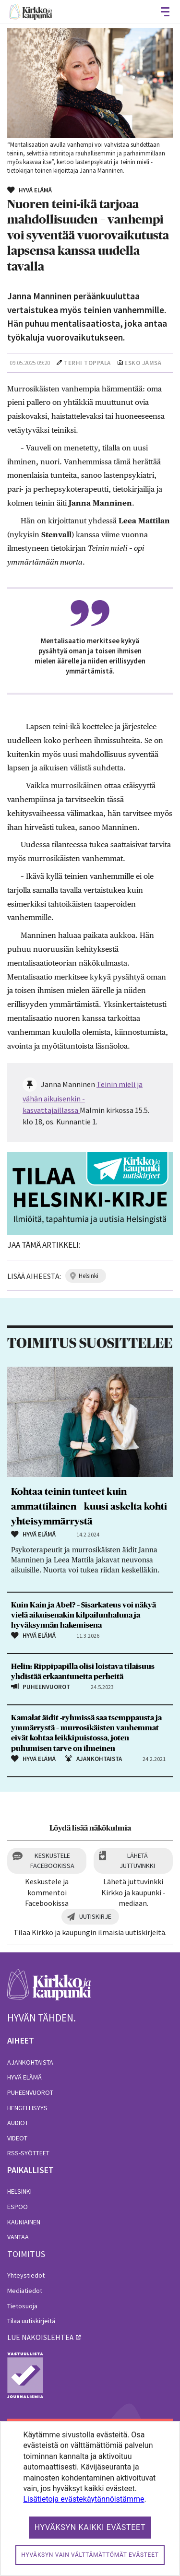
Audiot (17, 2122)
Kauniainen (23, 2222)
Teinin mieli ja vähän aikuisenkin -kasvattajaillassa (83, 1097)
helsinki (88, 1276)
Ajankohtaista (30, 2062)
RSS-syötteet (28, 2153)
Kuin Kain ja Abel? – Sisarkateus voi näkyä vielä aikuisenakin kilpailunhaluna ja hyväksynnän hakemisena (83, 1615)
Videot (17, 2138)
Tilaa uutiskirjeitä (31, 2320)
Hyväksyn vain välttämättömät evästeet (89, 2555)
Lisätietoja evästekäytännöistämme (83, 2499)
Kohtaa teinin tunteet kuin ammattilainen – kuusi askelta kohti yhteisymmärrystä (89, 1506)
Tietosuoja (22, 2306)
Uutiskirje (95, 1916)
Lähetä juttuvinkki (137, 1860)
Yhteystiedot (26, 2275)
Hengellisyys (27, 2107)
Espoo (17, 2206)
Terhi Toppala (87, 363)
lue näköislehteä (40, 2337)
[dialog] (90, 2498)
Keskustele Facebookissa (52, 1860)
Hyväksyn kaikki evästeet (90, 2527)
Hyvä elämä (24, 2077)
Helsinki (19, 2191)
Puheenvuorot (30, 2092)
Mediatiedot (24, 2290)
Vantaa (18, 2237)
